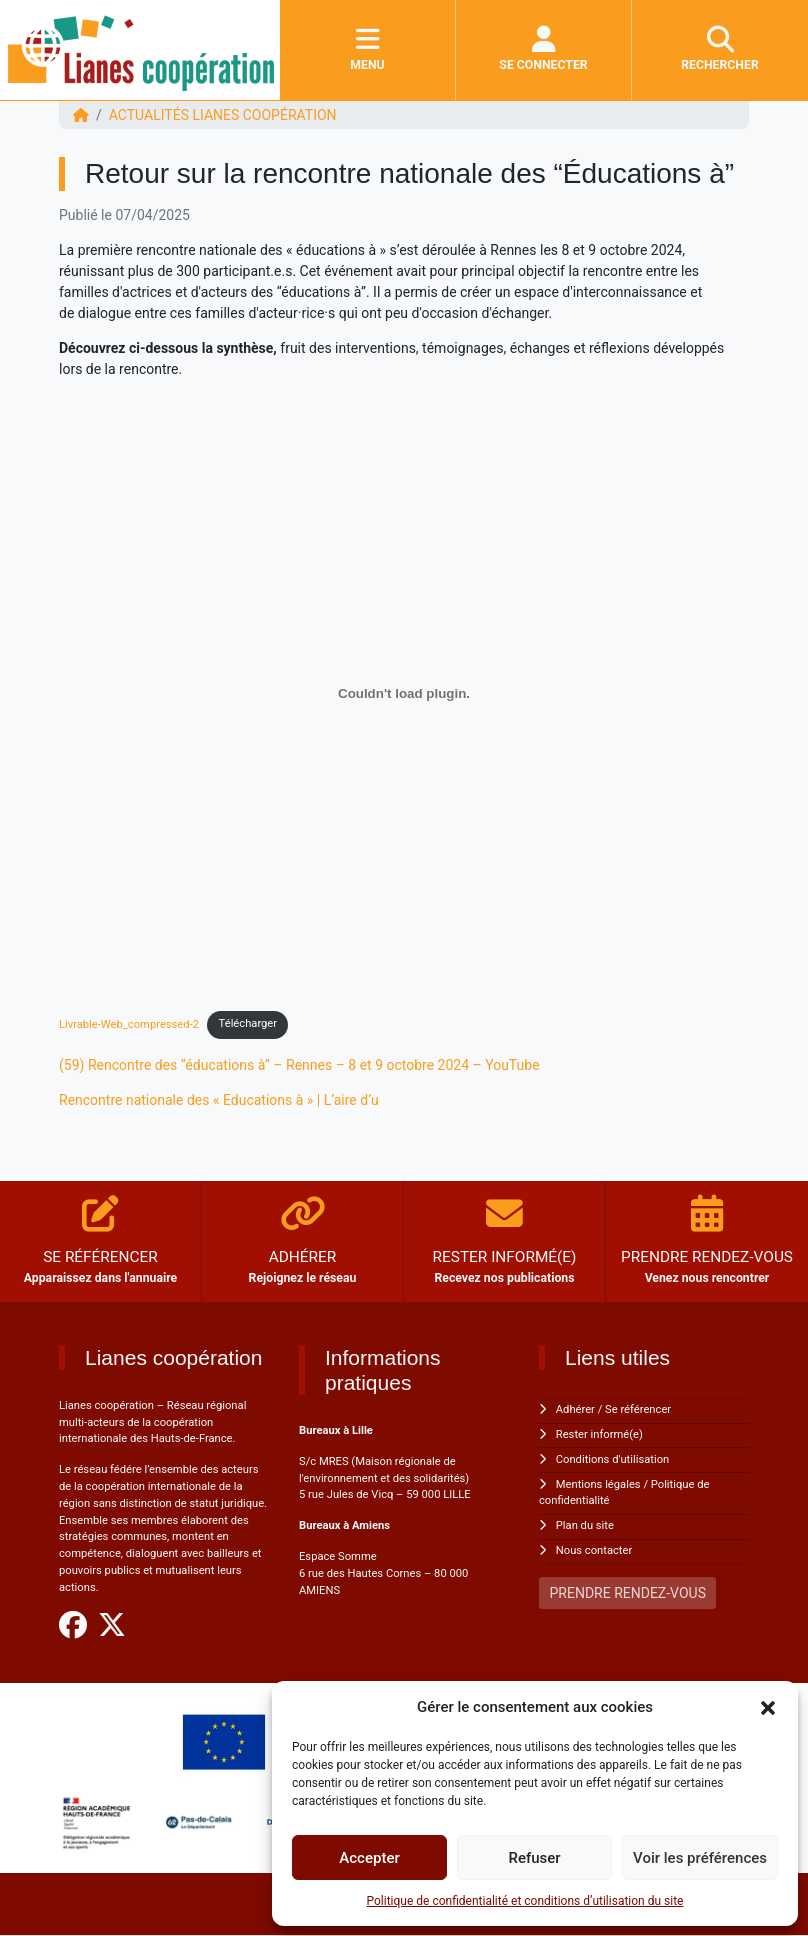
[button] (768, 1707)
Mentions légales (598, 1484)
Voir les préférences (700, 1858)
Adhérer (575, 1409)
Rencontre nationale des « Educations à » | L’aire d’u (219, 1100)
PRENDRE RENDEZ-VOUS (628, 1593)
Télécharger (248, 1023)
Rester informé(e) (599, 1434)
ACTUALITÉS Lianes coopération (223, 115)
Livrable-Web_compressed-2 (129, 1023)
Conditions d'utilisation (612, 1459)
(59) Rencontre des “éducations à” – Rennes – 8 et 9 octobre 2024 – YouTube (299, 1065)
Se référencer (638, 1409)
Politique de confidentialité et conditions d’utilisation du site (525, 1901)
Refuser (534, 1858)
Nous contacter (594, 1550)
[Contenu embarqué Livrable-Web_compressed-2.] (404, 694)
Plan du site (585, 1525)
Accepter (369, 1858)
